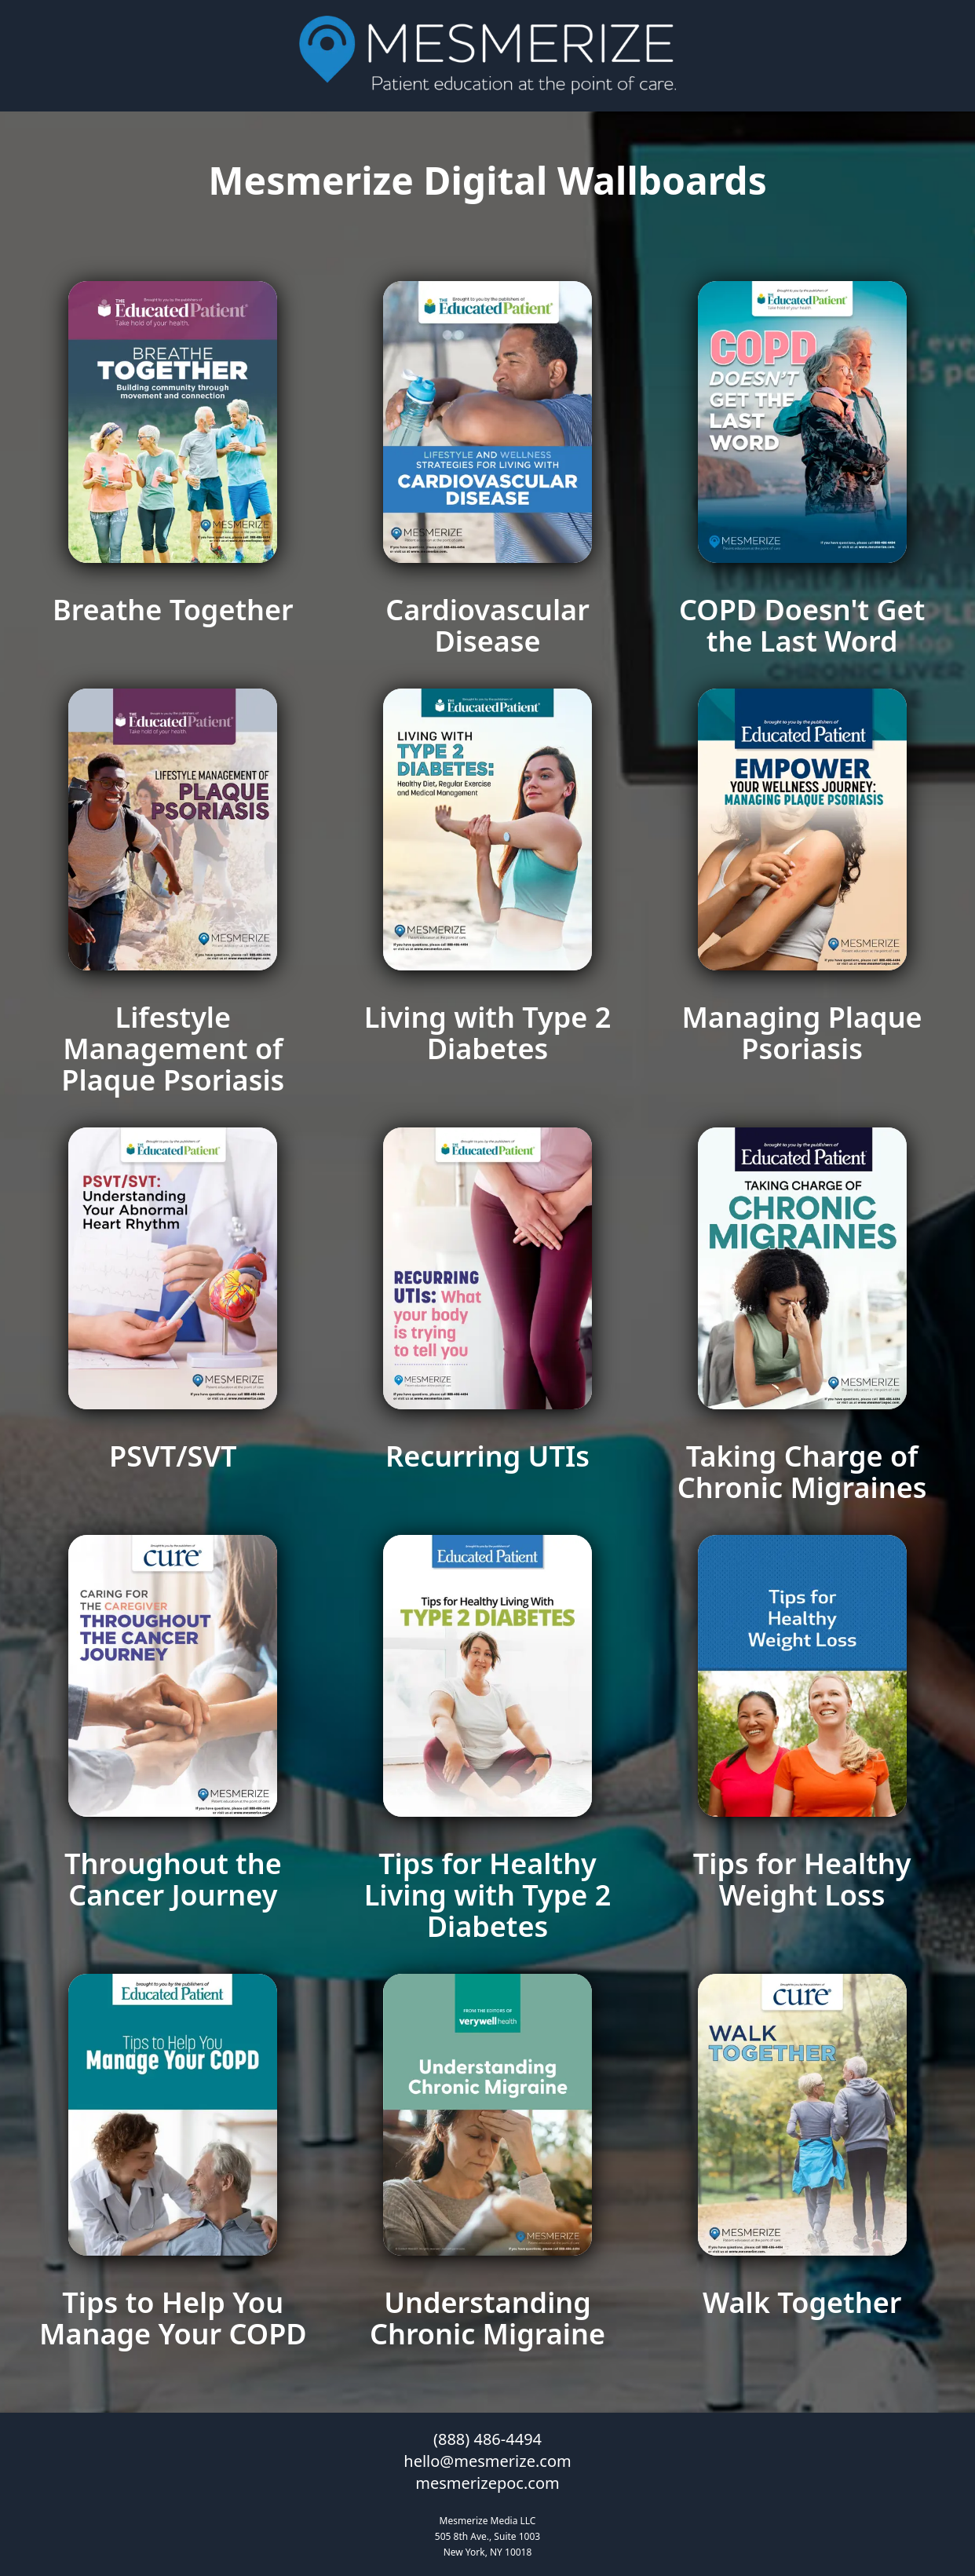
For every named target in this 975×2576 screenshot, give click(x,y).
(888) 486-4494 (487, 2439)
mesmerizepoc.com (487, 2483)
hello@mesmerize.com (487, 2461)
